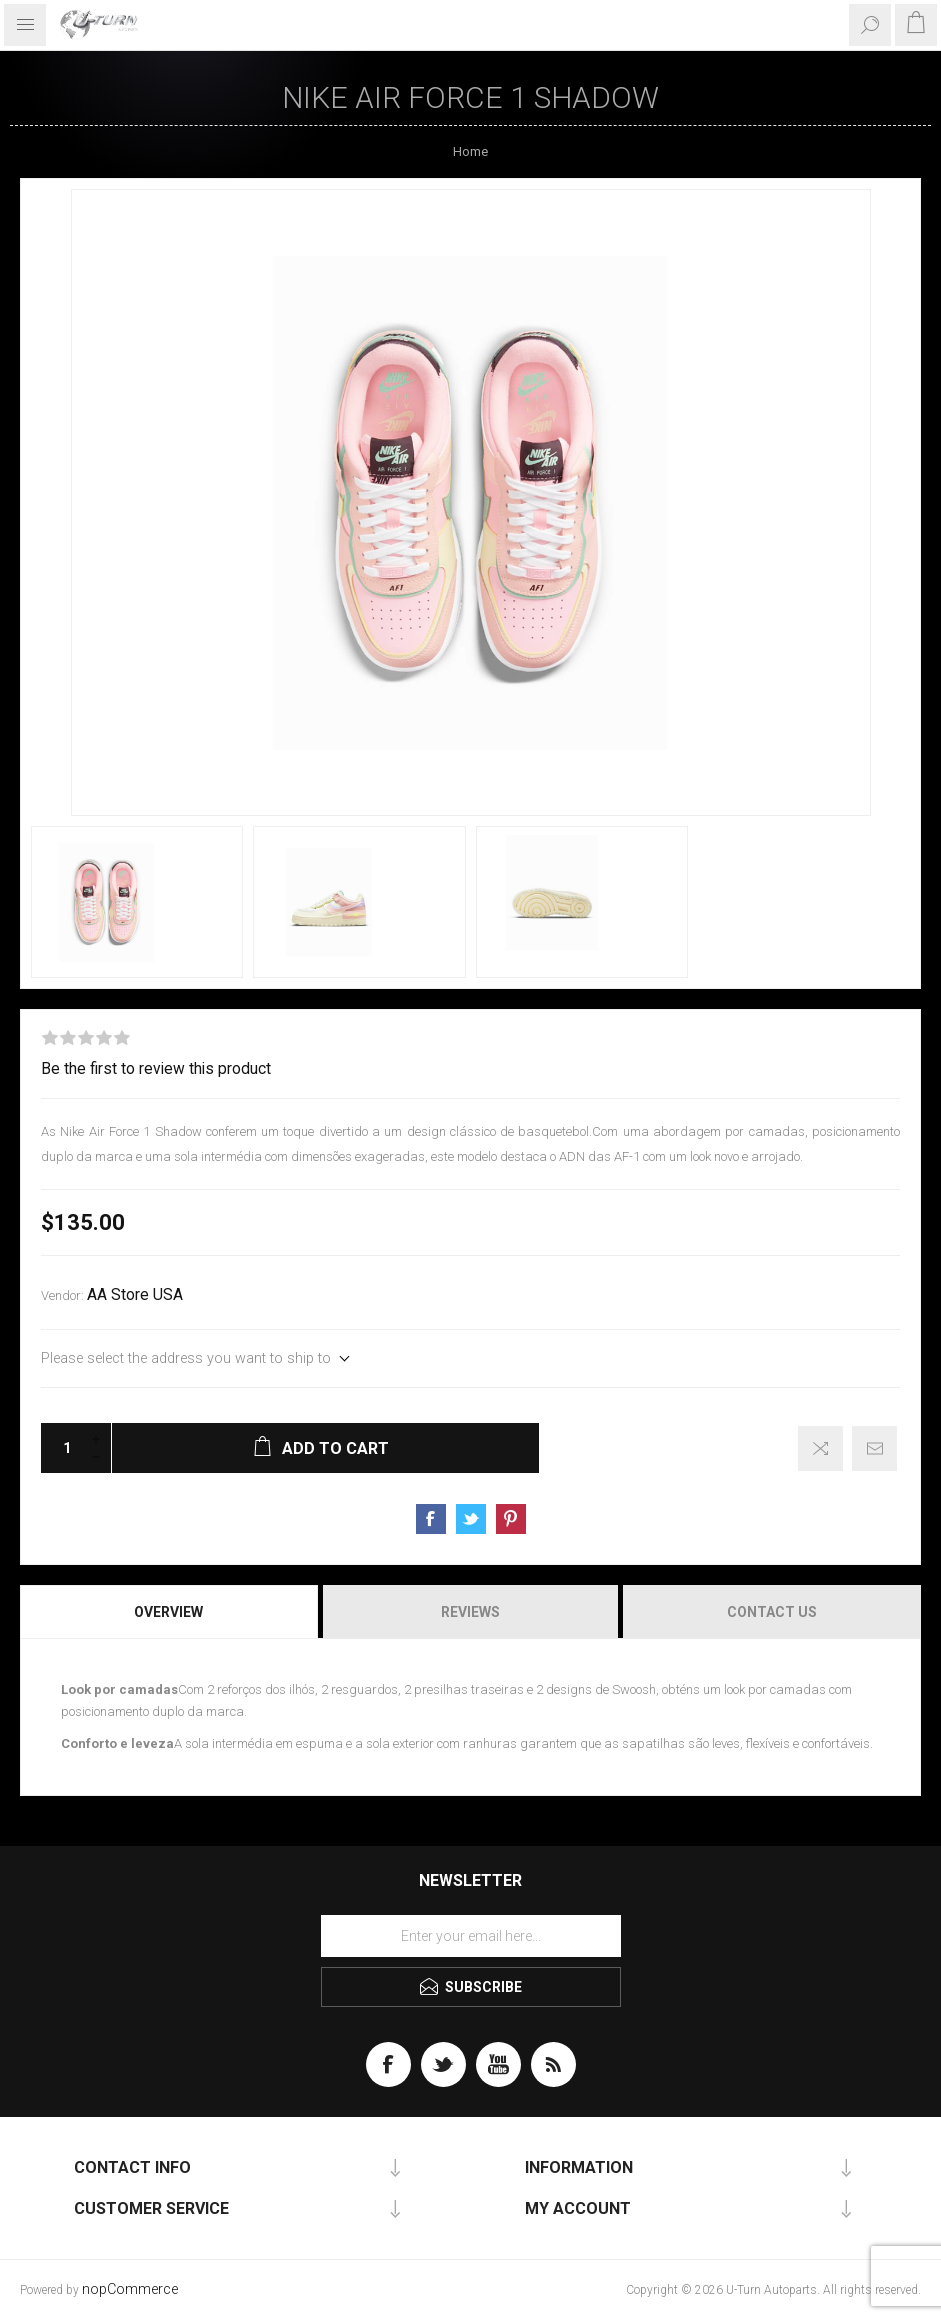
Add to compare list (820, 1448)
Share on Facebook (431, 1519)
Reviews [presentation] (470, 1612)
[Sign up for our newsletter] (471, 1936)
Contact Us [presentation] (772, 1612)
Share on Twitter (471, 1519)
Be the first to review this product (156, 1069)
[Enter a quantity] (61, 1448)
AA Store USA (135, 1295)
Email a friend (874, 1448)
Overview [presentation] (168, 1612)
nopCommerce (130, 2289)
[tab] (170, 1612)
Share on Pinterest (511, 1519)
